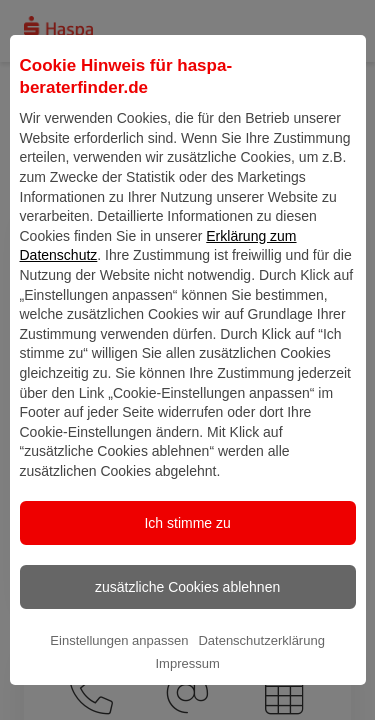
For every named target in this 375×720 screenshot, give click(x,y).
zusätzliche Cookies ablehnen (187, 626)
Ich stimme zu (187, 562)
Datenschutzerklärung (261, 679)
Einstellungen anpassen (119, 679)
